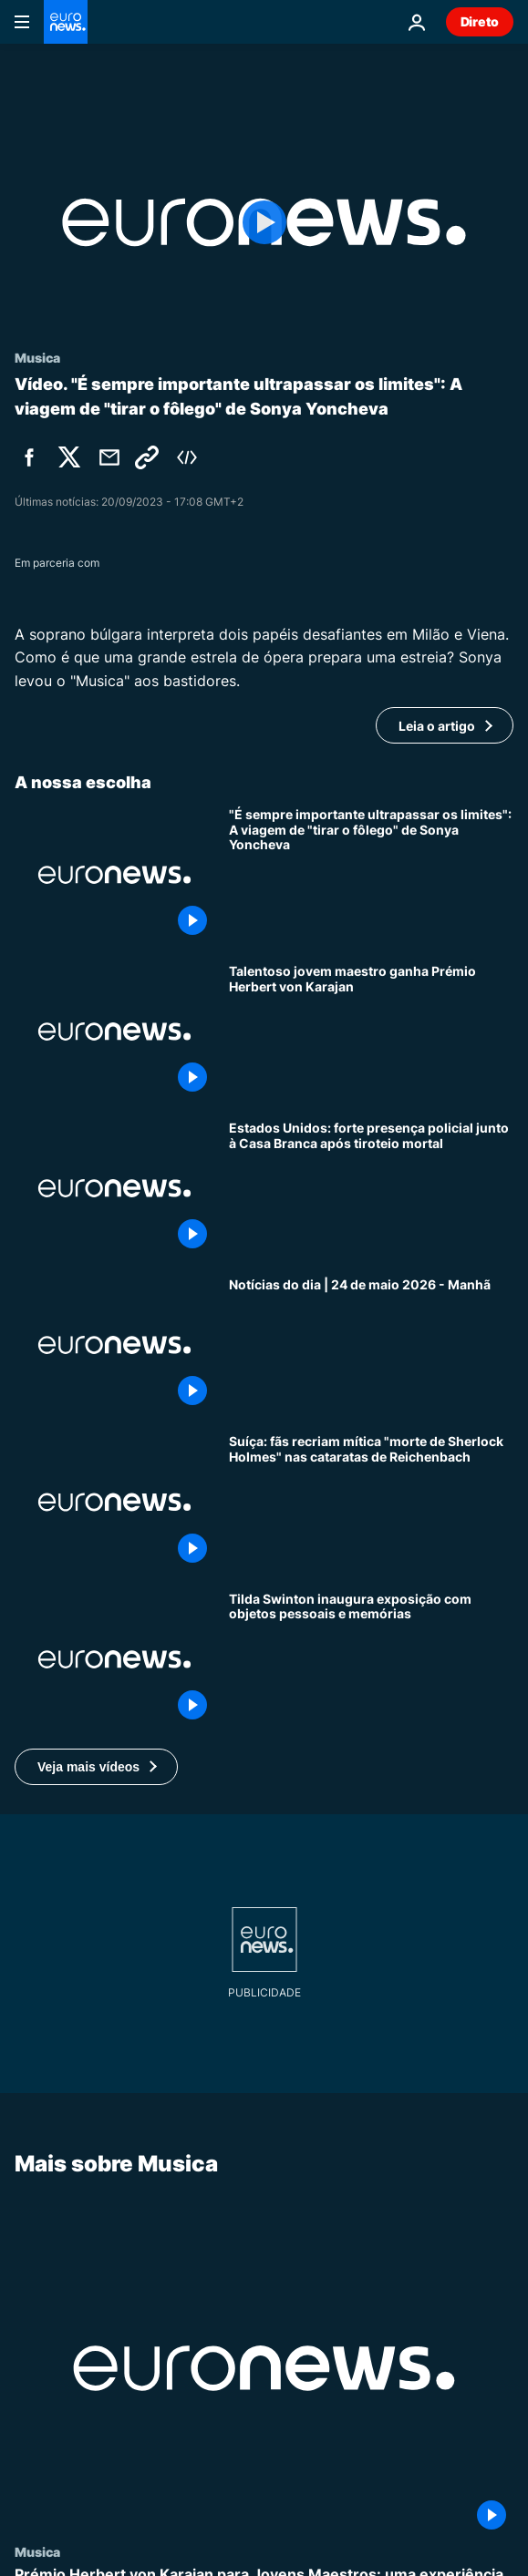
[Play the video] (264, 222)
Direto (480, 21)
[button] (96, 1767)
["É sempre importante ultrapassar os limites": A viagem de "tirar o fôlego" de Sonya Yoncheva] (371, 874)
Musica (37, 2551)
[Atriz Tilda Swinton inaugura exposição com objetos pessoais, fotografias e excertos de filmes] (371, 1659)
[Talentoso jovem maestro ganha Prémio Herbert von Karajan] (371, 1031)
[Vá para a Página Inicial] (66, 22)
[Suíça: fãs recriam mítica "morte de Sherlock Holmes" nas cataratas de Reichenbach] (371, 1501)
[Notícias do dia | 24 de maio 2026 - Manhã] (371, 1345)
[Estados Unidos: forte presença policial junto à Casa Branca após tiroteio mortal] (371, 1188)
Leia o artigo (437, 726)
